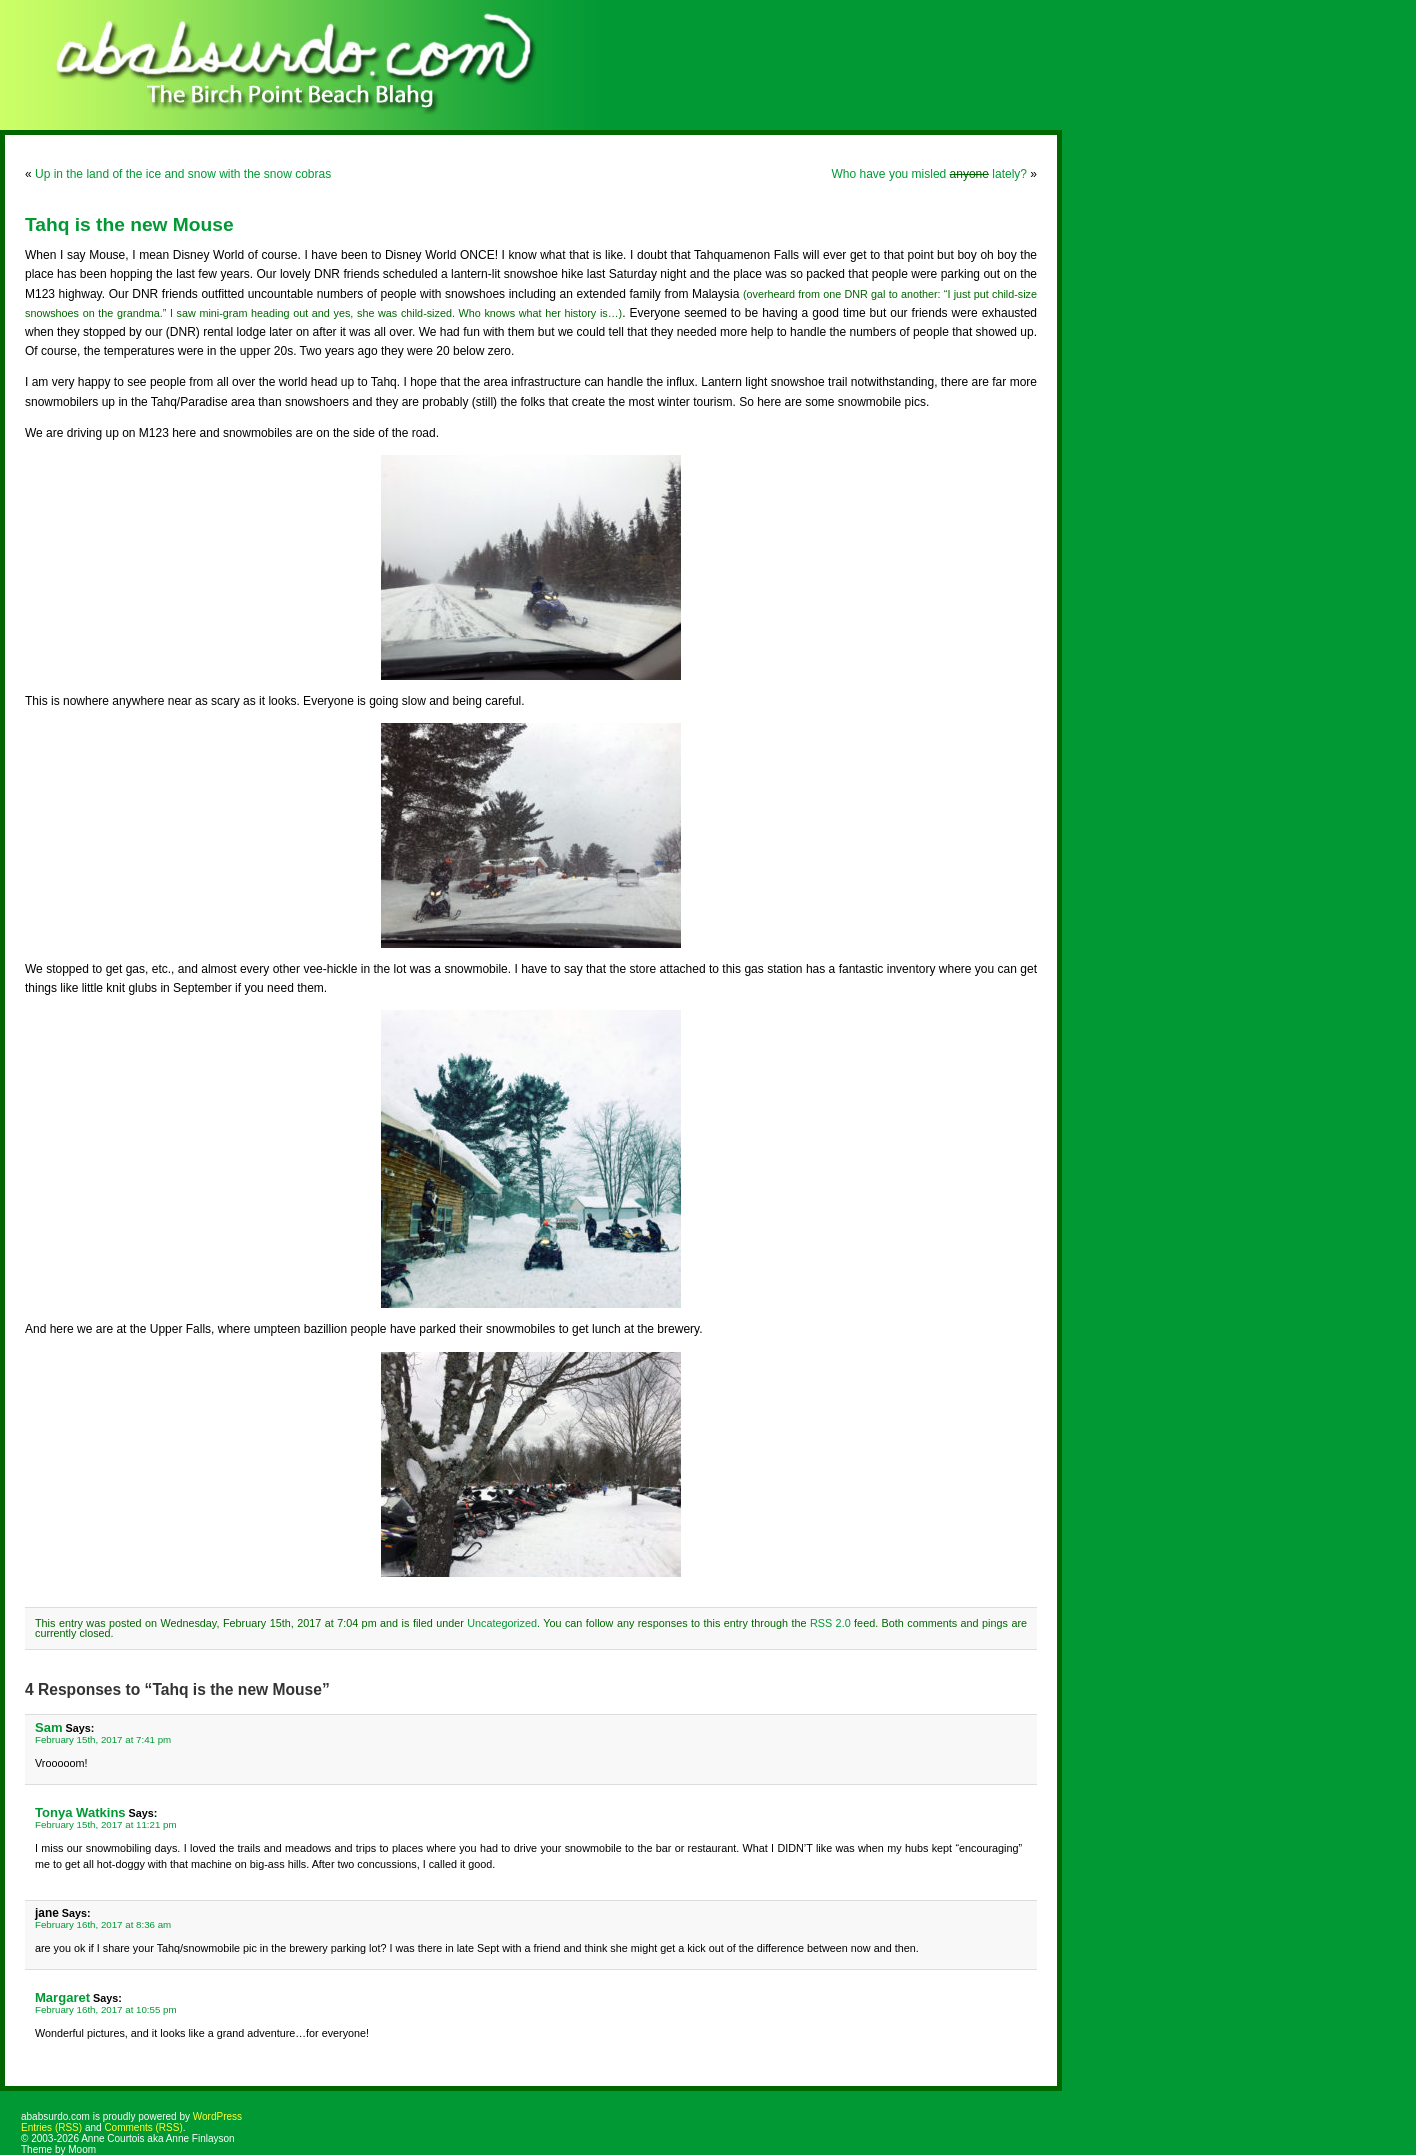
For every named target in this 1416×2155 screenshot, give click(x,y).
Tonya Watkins (80, 1812)
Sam (49, 1727)
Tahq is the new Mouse (129, 224)
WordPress (217, 2116)
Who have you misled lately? (929, 174)
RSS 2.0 (830, 1623)
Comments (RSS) (143, 2127)
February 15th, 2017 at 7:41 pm (103, 1739)
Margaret (62, 1997)
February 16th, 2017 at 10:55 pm (106, 2009)
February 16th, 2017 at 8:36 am (103, 1924)
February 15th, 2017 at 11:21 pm (106, 1824)
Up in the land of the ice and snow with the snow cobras (183, 174)
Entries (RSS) (51, 2127)
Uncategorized (502, 1623)
